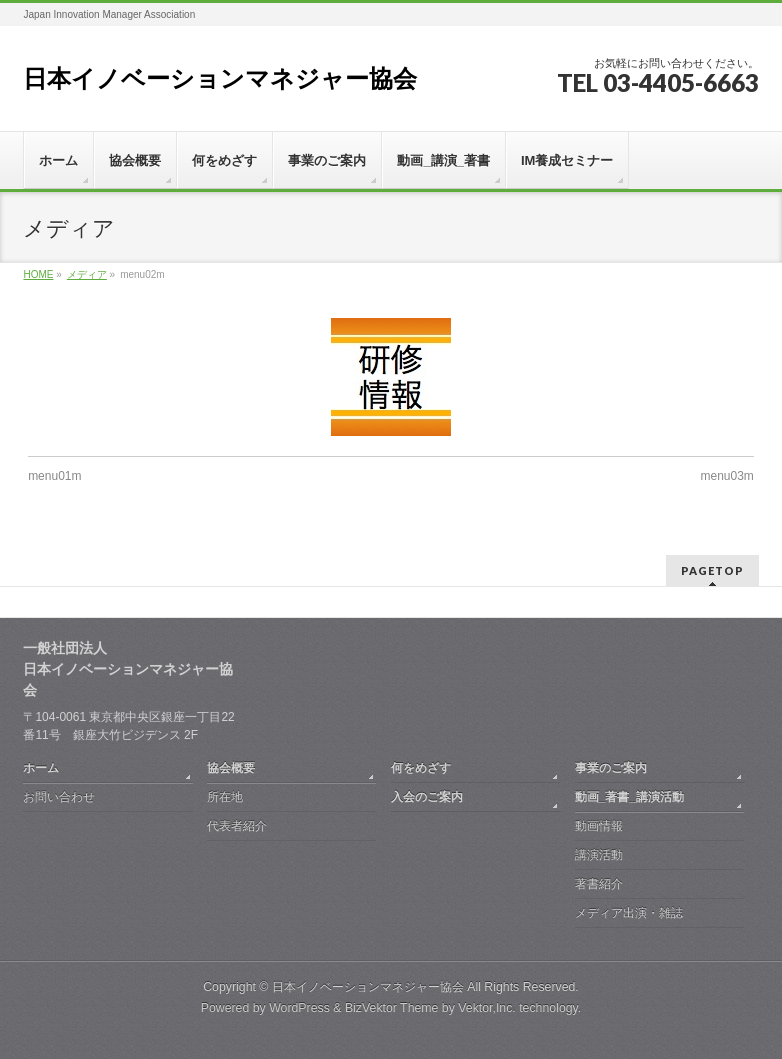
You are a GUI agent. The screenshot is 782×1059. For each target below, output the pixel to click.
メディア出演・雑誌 (629, 913)
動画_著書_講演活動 (629, 797)
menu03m (726, 476)
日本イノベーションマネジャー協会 (220, 78)
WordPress (299, 1008)
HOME (38, 274)
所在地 (225, 797)
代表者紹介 (237, 826)
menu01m (54, 476)
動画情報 (599, 826)
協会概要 (231, 768)
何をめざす (421, 768)
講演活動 (599, 855)
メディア (87, 274)
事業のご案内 (611, 768)
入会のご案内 (427, 797)
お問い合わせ (59, 797)
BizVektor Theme (392, 1008)
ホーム (41, 768)
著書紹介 (599, 884)
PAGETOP (712, 570)
